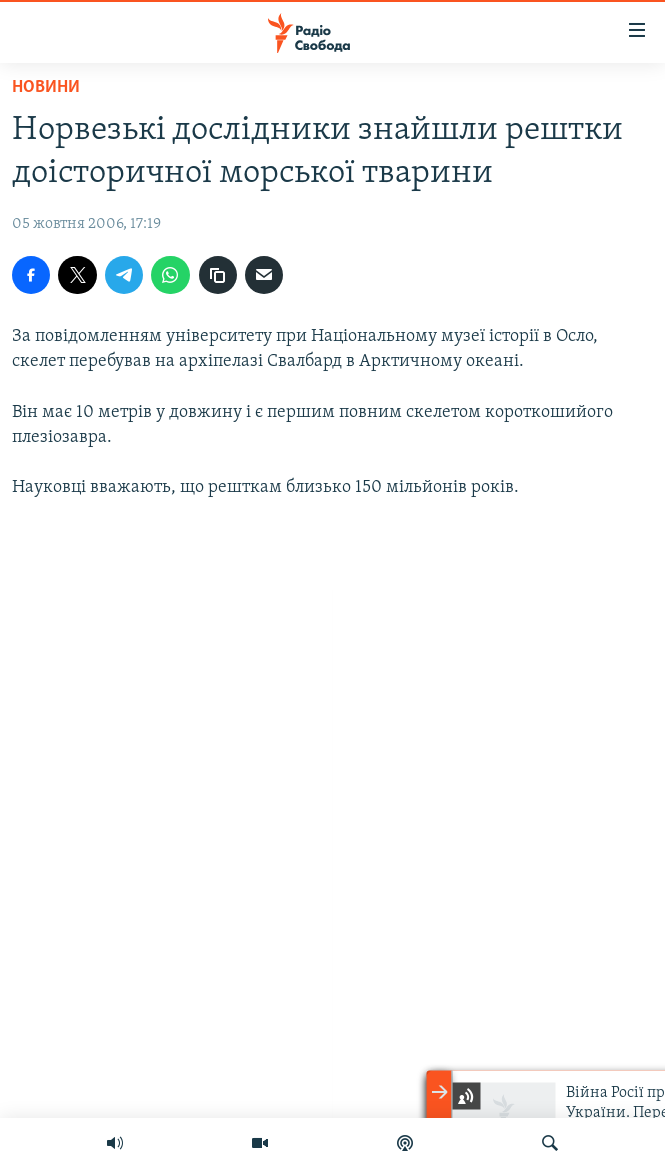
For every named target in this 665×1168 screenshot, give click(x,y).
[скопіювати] (218, 275)
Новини (46, 87)
